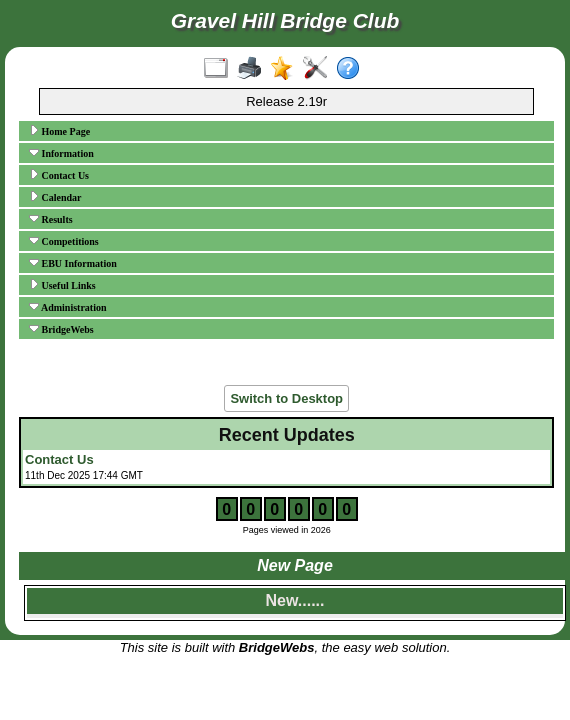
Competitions (64, 241)
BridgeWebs (61, 329)
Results (51, 219)
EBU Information (73, 263)
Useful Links (62, 285)
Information (61, 153)
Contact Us (59, 175)
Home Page (59, 131)
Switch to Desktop (286, 398)
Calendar (55, 197)
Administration (68, 307)
